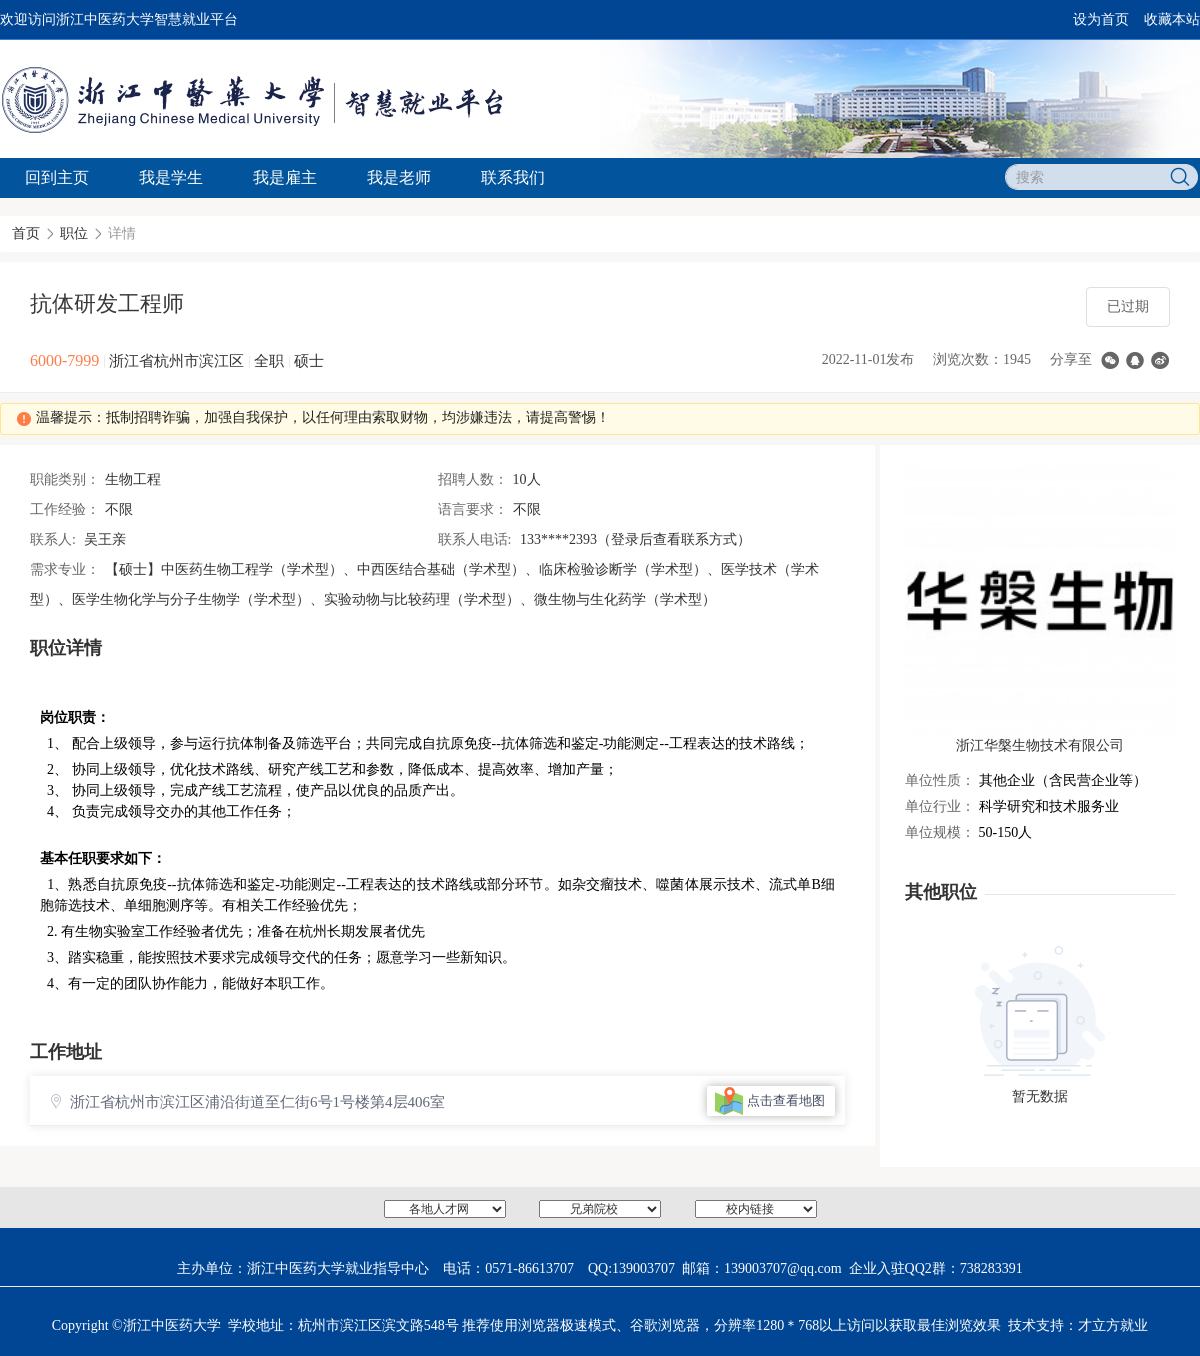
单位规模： (940, 832)
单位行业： (940, 806)
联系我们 (513, 177)
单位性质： (940, 780)
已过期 (1128, 306)
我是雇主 (285, 177)
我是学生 (171, 177)
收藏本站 (1172, 19)
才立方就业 (1113, 1325)
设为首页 (1101, 19)
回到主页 (57, 177)
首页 (26, 233)
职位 (74, 233)
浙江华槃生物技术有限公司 (1040, 745)
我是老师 (399, 177)
